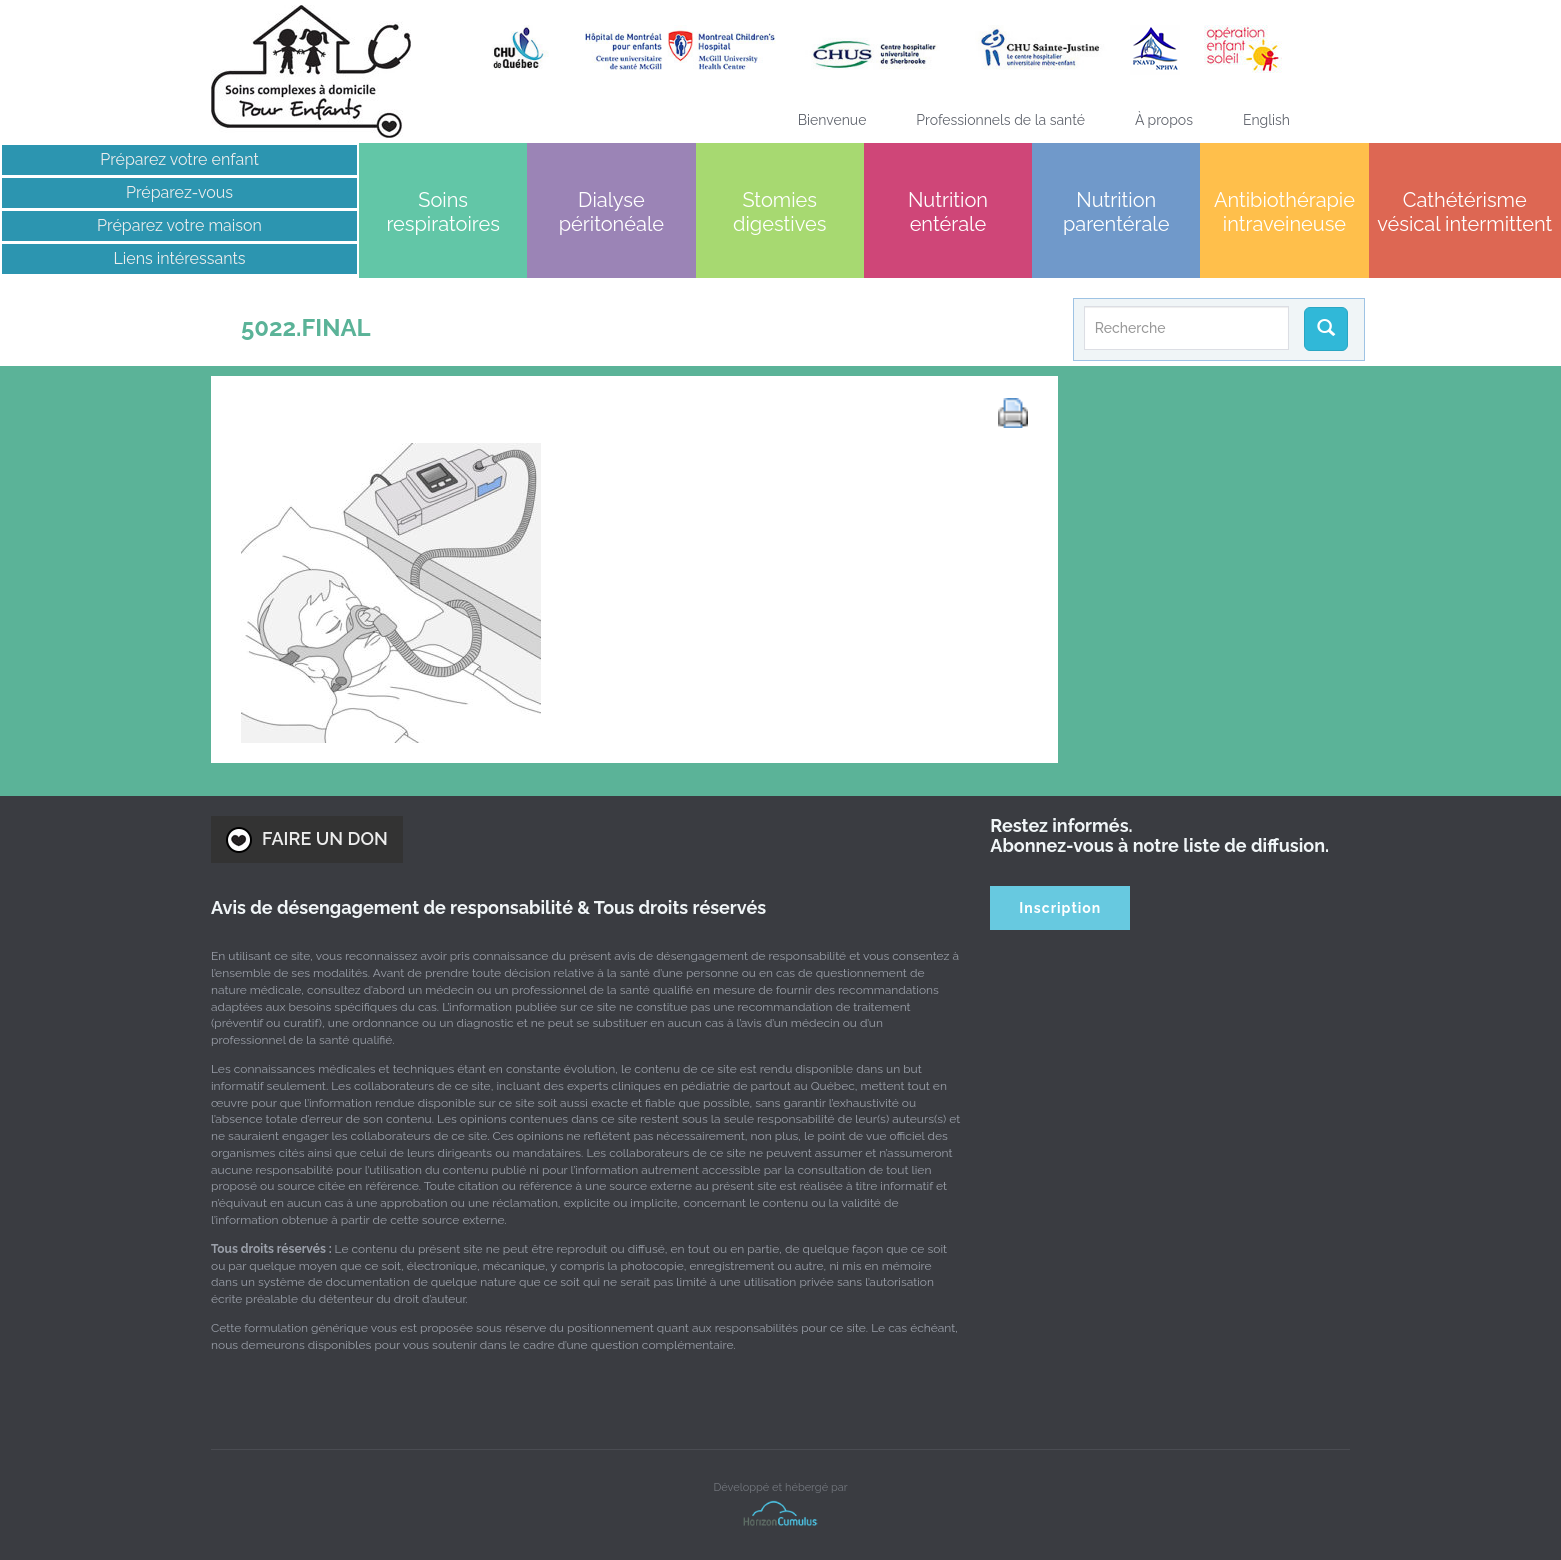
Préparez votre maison (179, 225)
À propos (1164, 120)
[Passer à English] (1266, 120)
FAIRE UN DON (307, 840)
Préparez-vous (179, 192)
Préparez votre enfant (179, 159)
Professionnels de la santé (1000, 120)
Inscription (1060, 908)
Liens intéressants (180, 258)
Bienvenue (832, 120)
